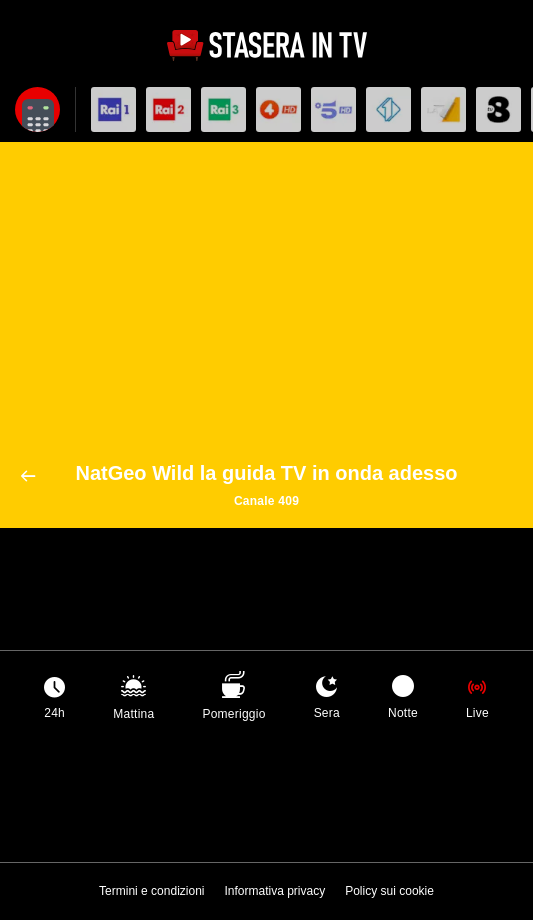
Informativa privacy (274, 891)
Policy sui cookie (389, 891)
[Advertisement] (266, 312)
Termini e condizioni (151, 891)
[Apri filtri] (37, 109)
